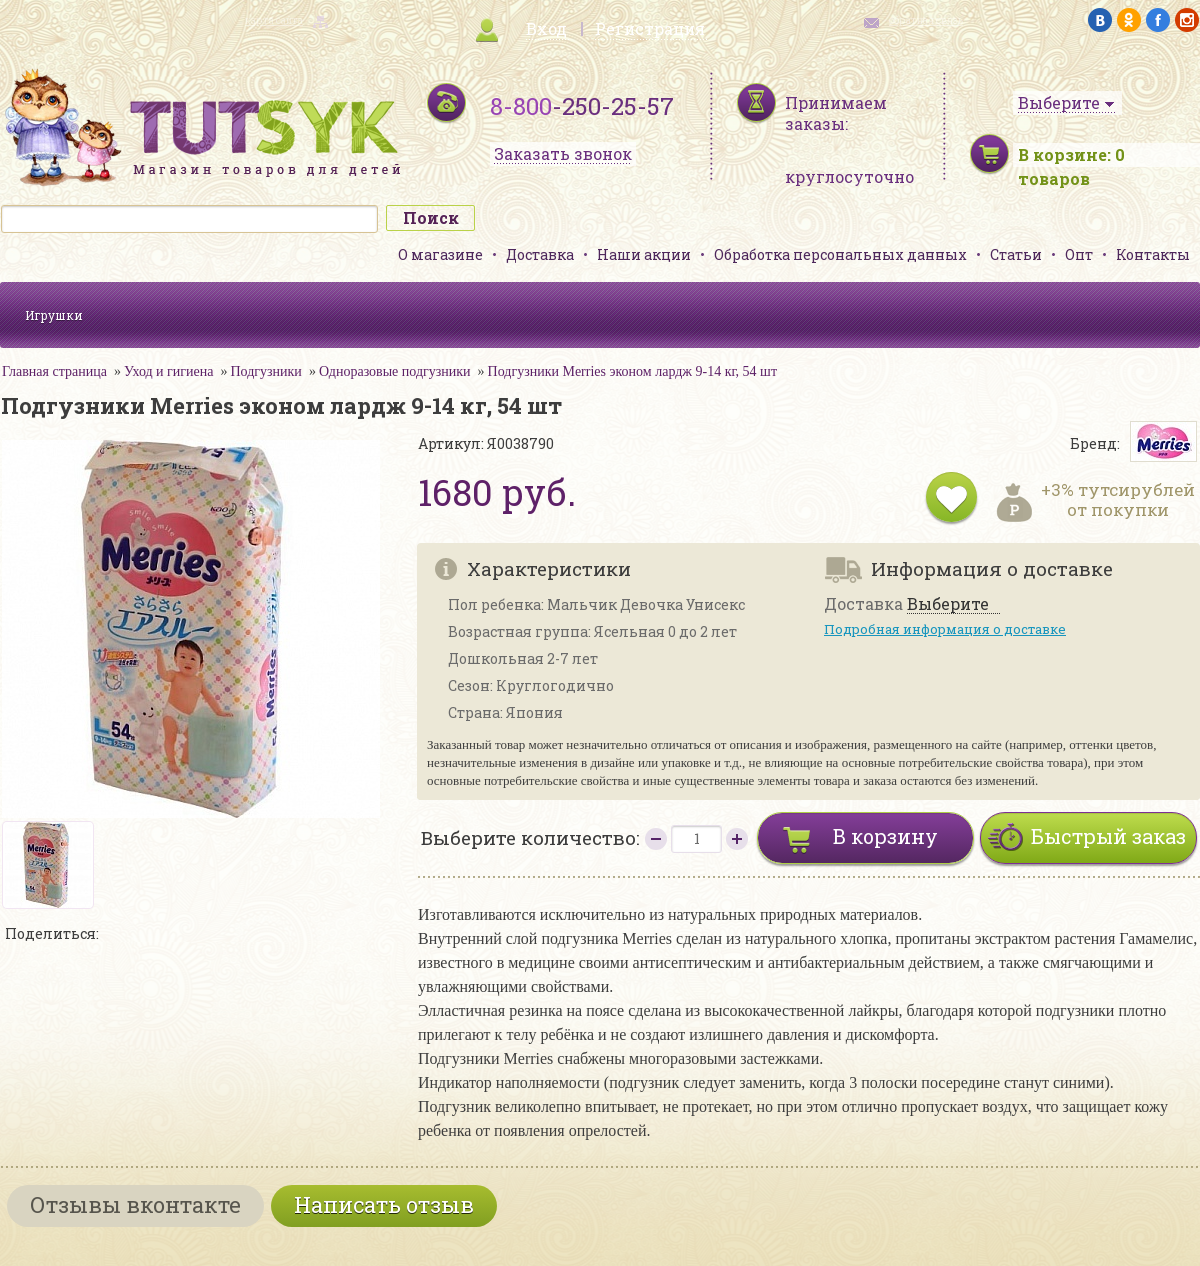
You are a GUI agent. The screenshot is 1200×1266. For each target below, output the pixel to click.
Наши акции (644, 254)
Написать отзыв (384, 1204)
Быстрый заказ (1108, 836)
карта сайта (274, 20)
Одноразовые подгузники (395, 371)
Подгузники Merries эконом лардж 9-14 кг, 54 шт (632, 371)
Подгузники (265, 371)
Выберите (948, 604)
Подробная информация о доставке (945, 629)
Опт (1079, 254)
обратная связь (926, 20)
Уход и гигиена (169, 371)
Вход (546, 28)
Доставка (540, 254)
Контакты (1153, 254)
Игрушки (54, 315)
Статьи (1016, 254)
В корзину (885, 836)
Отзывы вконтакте (135, 1204)
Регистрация (650, 28)
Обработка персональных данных (840, 254)
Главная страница (54, 371)
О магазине (440, 254)
